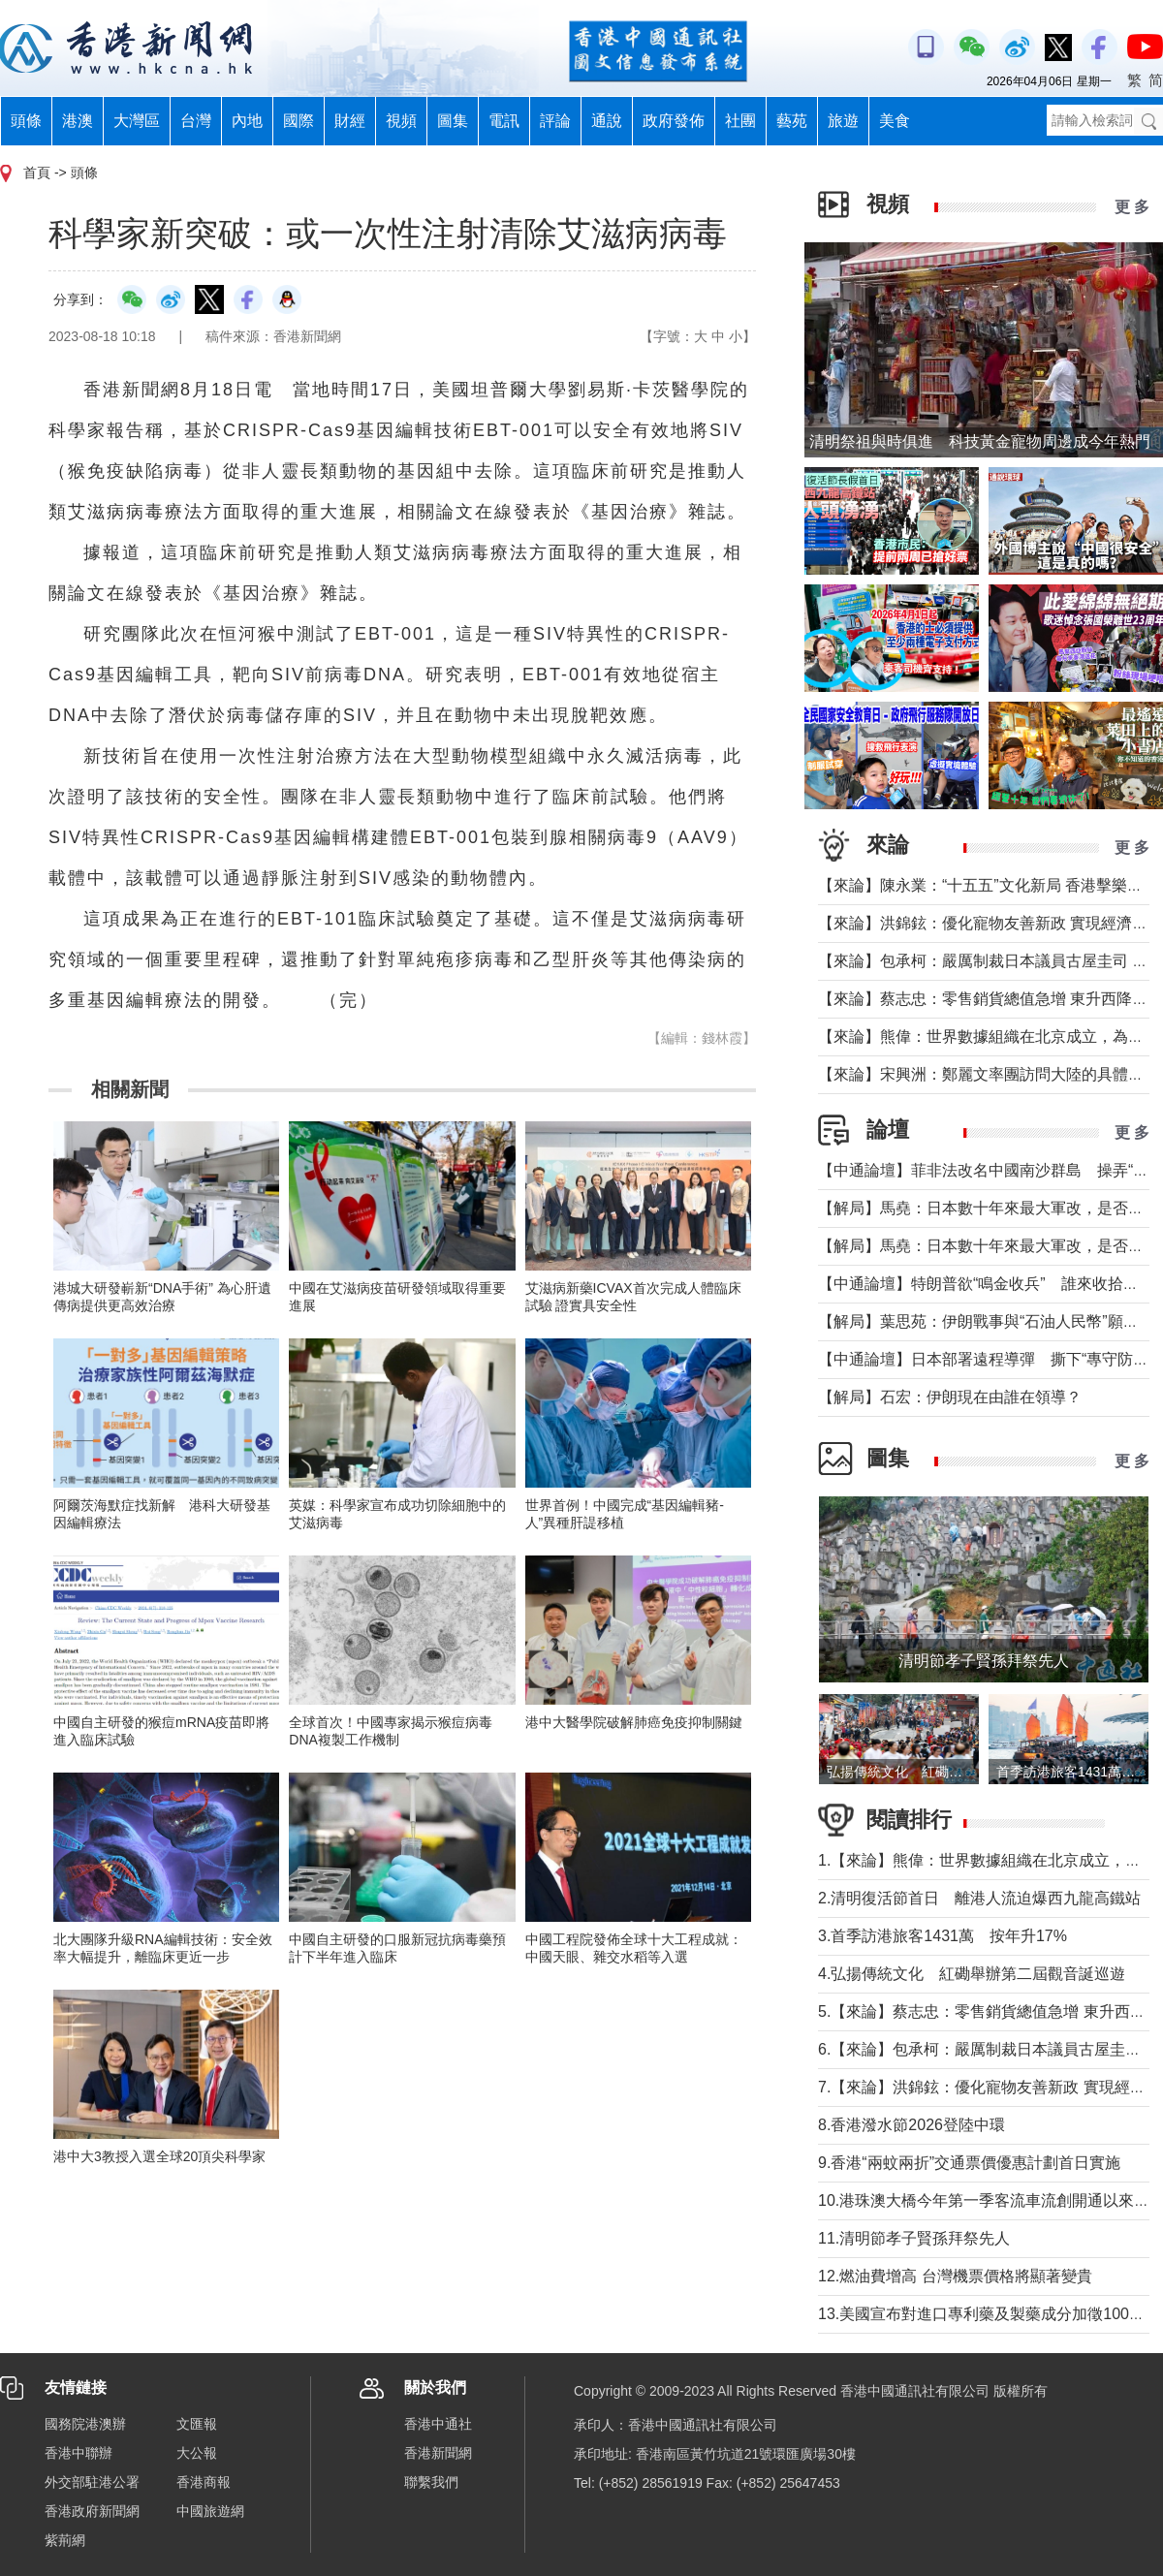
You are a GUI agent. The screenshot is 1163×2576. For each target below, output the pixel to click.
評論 (555, 120)
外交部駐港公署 (92, 2482)
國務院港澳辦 (85, 2424)
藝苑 (791, 120)
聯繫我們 (431, 2482)
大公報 (196, 2453)
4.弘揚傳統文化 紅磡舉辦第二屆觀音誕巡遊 (971, 1973)
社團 (740, 120)
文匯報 (196, 2424)
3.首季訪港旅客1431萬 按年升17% (942, 1936)
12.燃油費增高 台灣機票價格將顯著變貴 (955, 2276)
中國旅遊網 (210, 2511)
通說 (606, 120)
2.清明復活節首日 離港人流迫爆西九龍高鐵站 (979, 1898)
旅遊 (843, 120)
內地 (247, 120)
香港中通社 (438, 2424)
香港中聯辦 (78, 2453)
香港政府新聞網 (92, 2511)
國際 (298, 120)
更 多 (1132, 207)
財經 (349, 120)
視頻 (401, 120)
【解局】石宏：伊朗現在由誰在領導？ (950, 1397)
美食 (894, 120)
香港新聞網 (438, 2453)
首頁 (36, 172)
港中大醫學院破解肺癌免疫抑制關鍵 (633, 1722)
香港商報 (203, 2482)
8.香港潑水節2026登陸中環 (911, 2125)
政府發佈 (674, 120)
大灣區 (136, 120)
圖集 (452, 120)
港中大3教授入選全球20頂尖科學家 (159, 2156)
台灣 (195, 120)
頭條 (26, 120)
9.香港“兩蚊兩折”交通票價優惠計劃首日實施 (969, 2162)
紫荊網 (65, 2540)
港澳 (77, 120)
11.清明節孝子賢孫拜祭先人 (914, 2238)
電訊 (503, 120)
